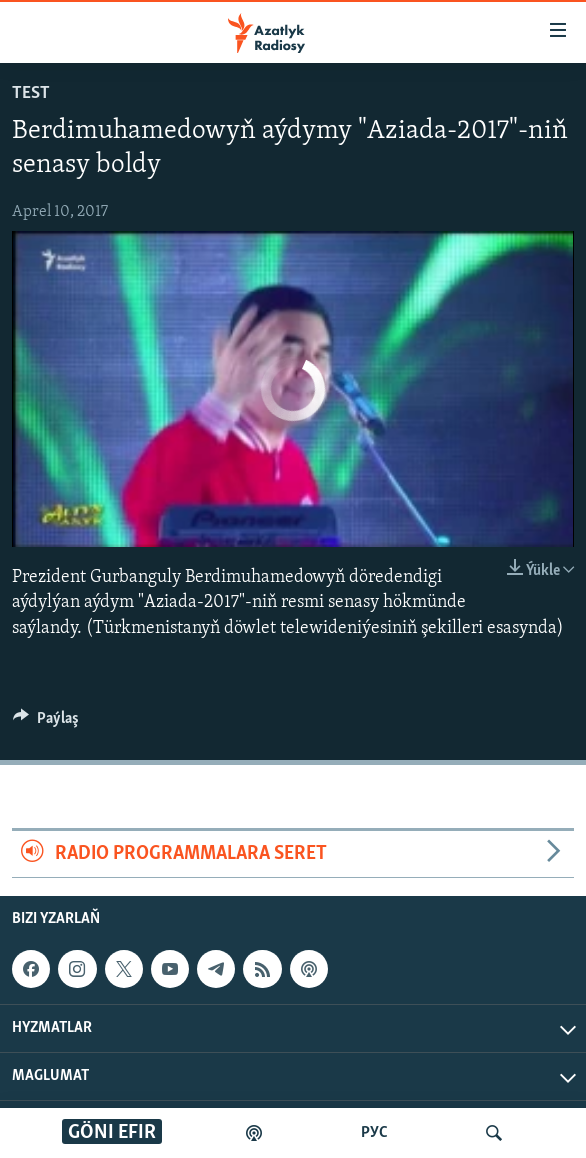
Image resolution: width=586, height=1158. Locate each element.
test (31, 93)
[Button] (46, 723)
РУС (374, 1133)
